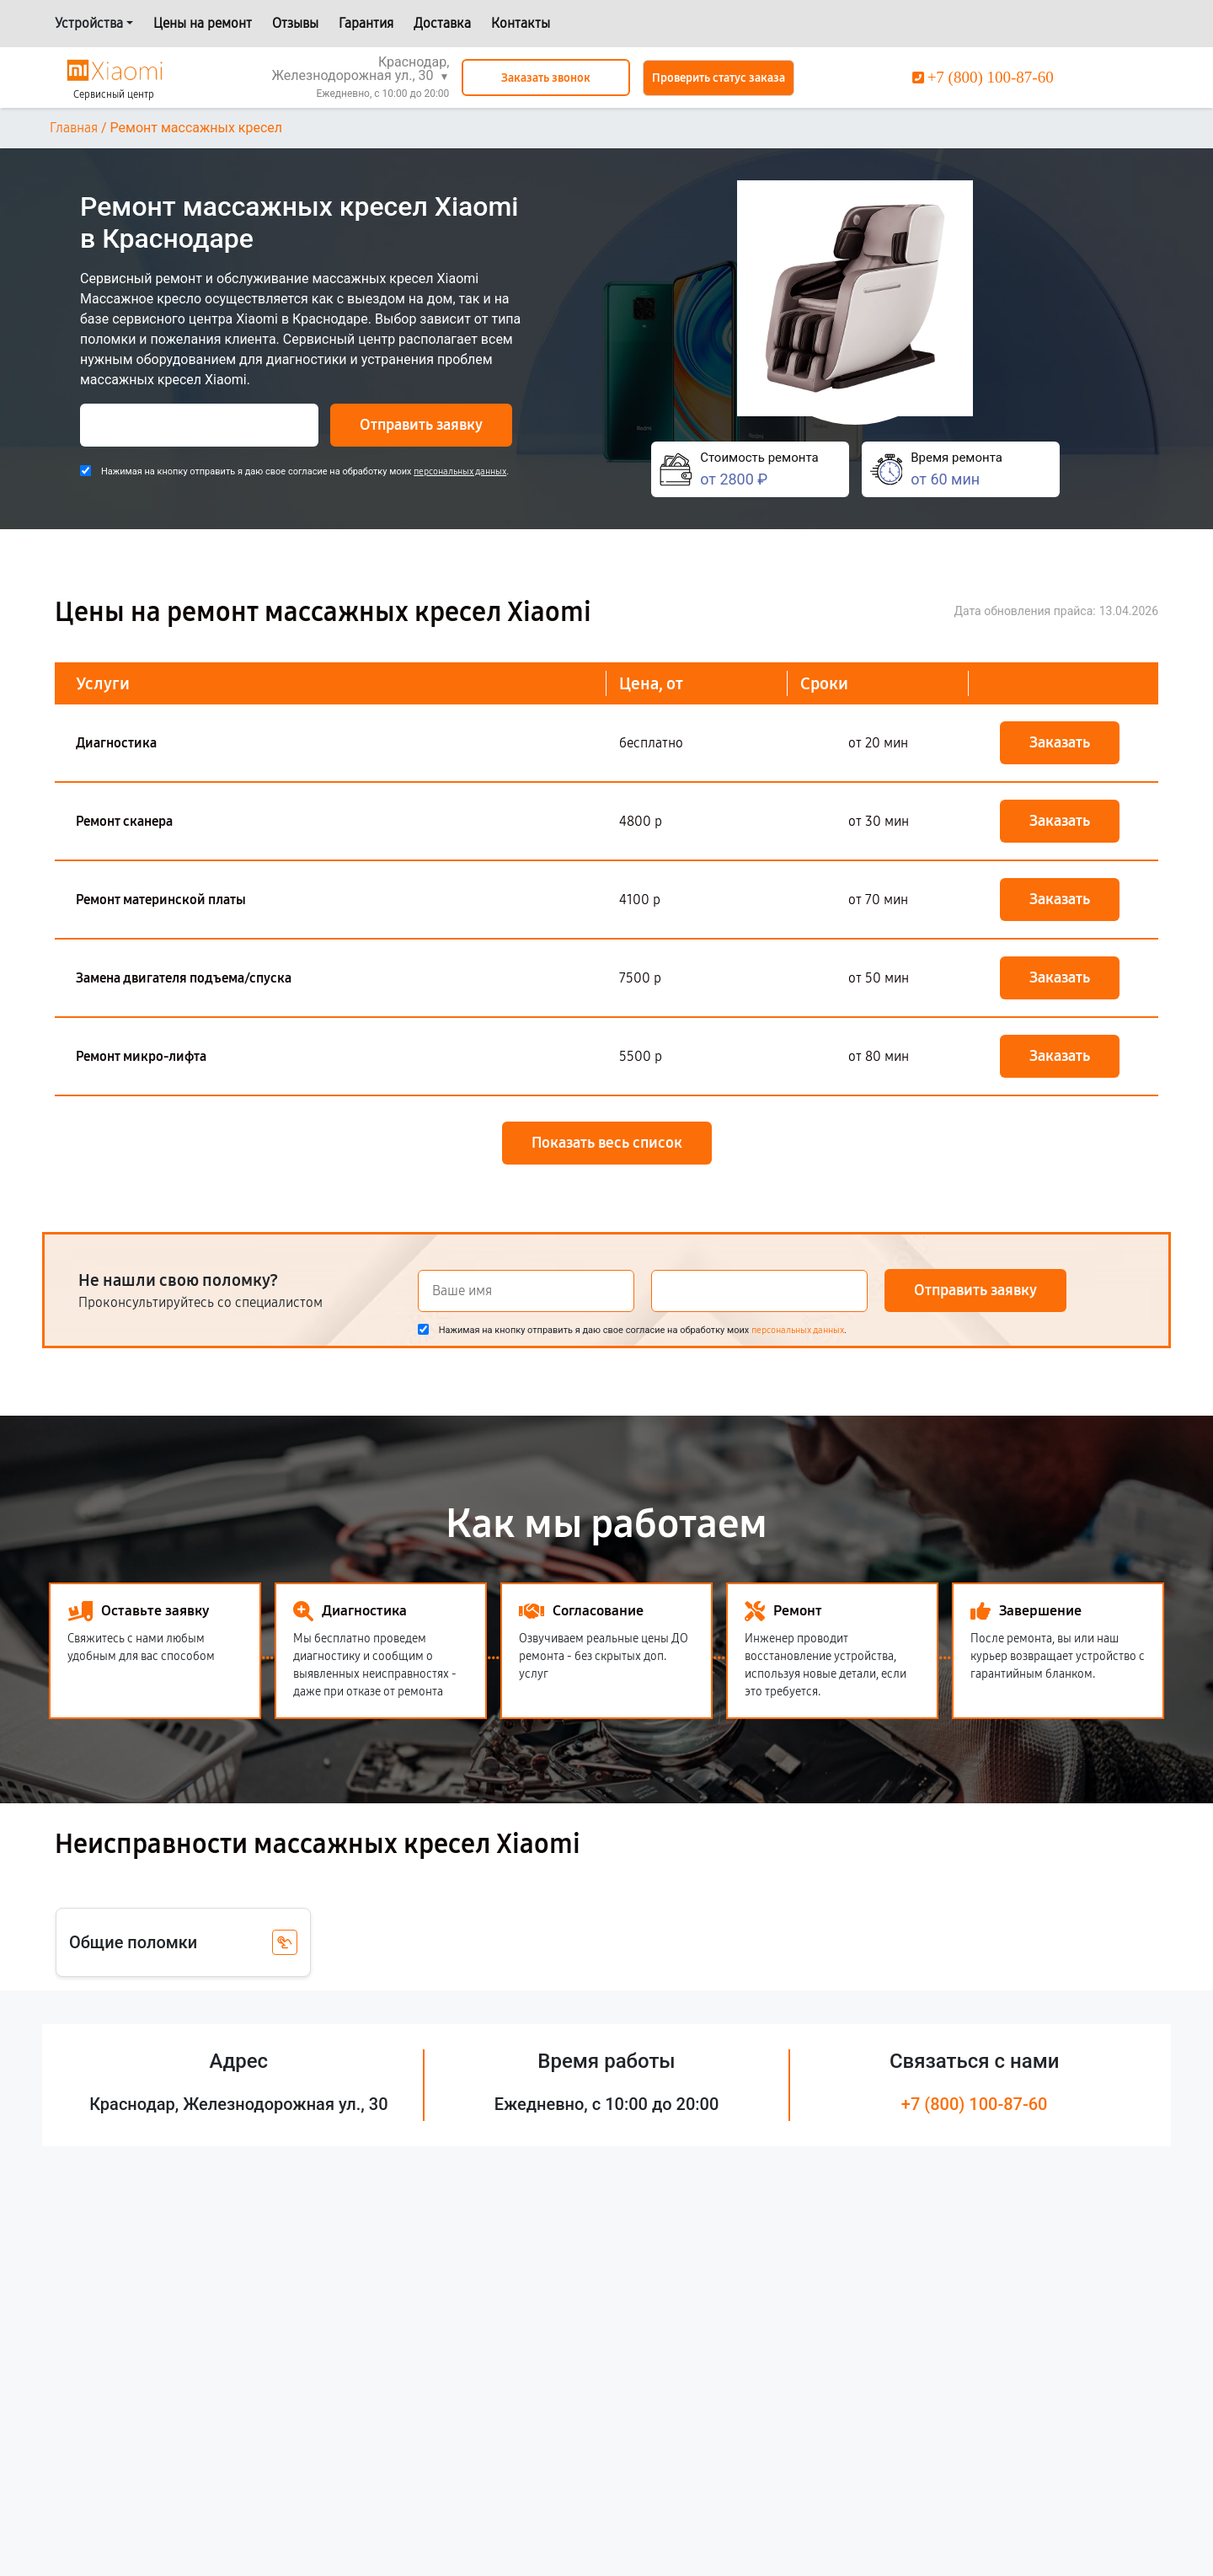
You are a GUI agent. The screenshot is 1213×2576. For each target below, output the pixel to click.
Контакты (520, 23)
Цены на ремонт (202, 23)
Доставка (442, 23)
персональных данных (460, 471)
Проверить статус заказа (718, 78)
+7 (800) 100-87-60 (974, 2104)
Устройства (89, 23)
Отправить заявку (421, 424)
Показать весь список (607, 1142)
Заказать (1059, 742)
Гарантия (366, 23)
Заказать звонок (545, 78)
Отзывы (295, 23)
